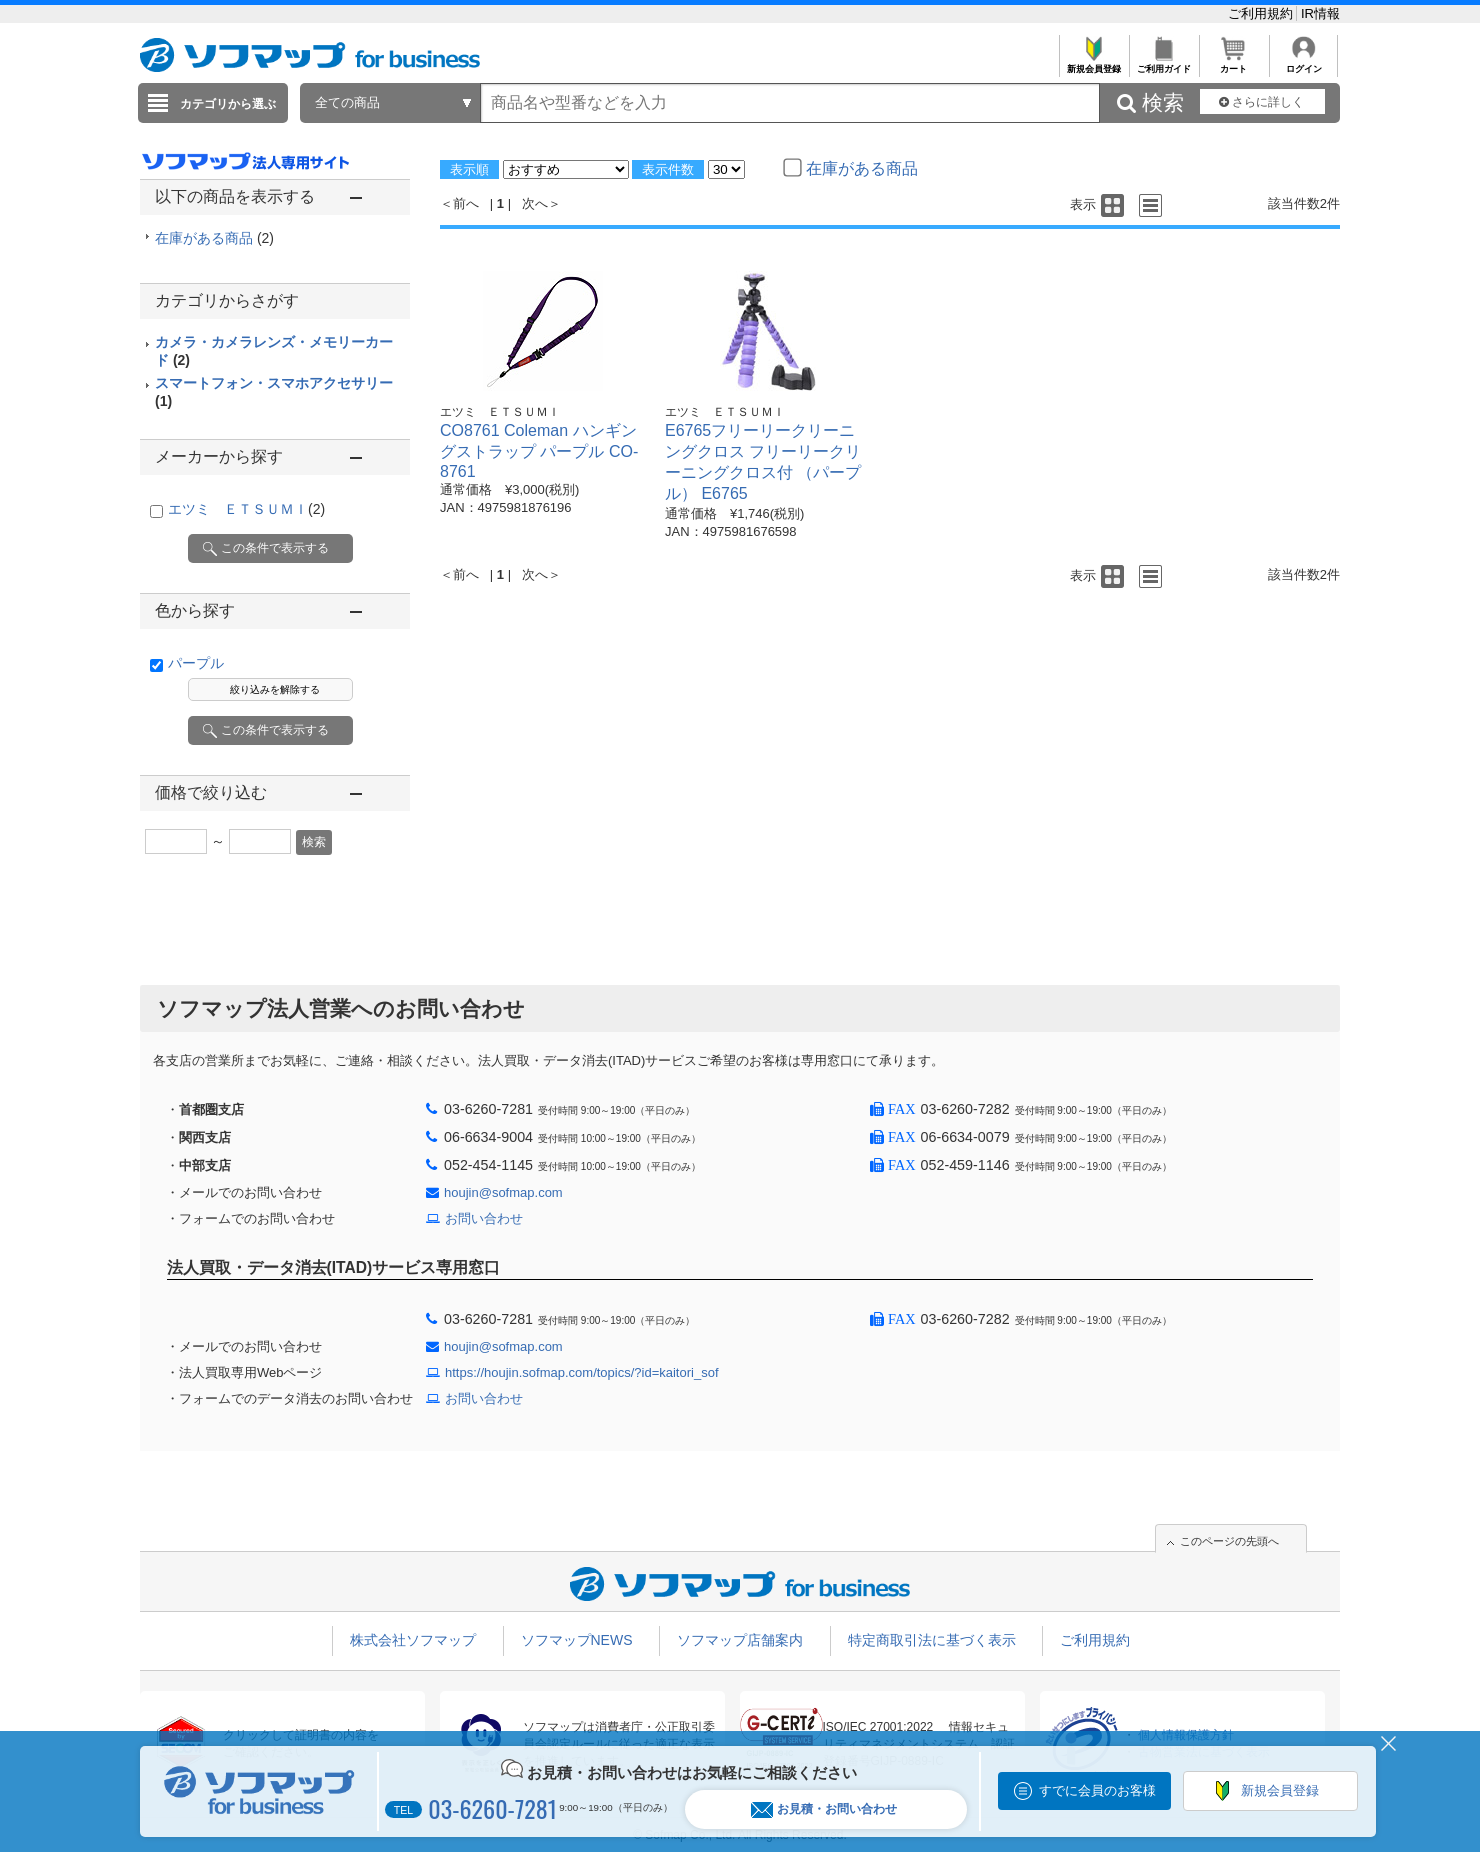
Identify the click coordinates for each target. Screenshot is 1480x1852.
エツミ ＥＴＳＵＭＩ (246, 509)
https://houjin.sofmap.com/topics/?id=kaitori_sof (582, 1372)
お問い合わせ (484, 1218)
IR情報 (1320, 13)
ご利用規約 (1262, 13)
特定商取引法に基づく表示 (932, 1640)
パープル (196, 663)
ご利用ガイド (1163, 63)
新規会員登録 (1093, 63)
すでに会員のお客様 (1097, 1790)
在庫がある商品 (214, 238)
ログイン (1303, 63)
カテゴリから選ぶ (228, 104)
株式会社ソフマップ (413, 1640)
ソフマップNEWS (577, 1640)
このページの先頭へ (1229, 1541)
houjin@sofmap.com (503, 1192)
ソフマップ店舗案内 (740, 1640)
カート (1233, 63)
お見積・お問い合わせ (824, 1809)
